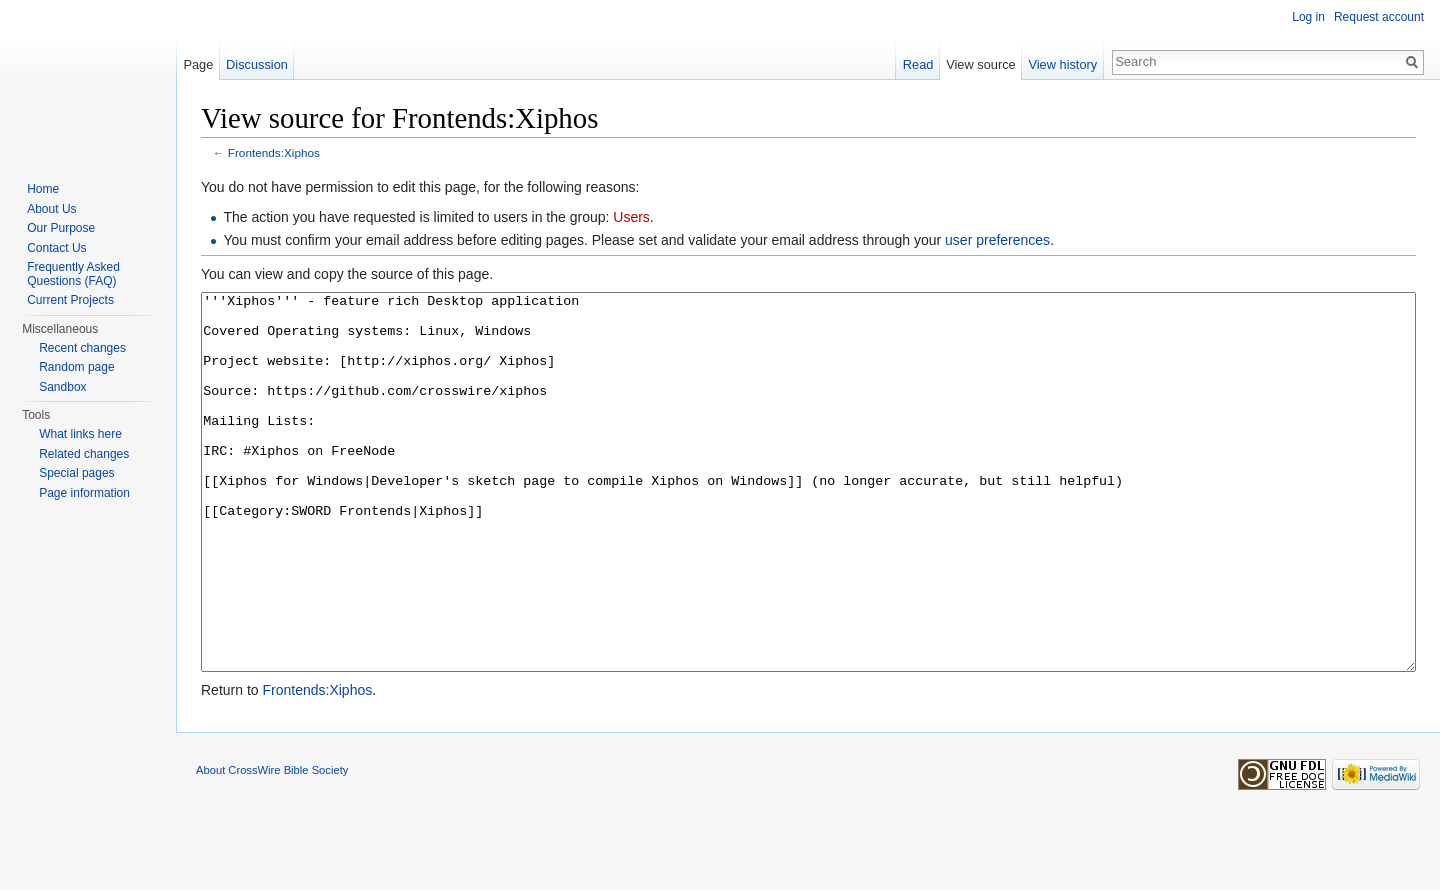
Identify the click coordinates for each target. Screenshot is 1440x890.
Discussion (257, 64)
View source (980, 64)
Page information (84, 493)
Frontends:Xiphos (274, 152)
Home (43, 189)
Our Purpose (61, 228)
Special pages (76, 473)
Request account (1379, 17)
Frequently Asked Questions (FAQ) (73, 274)
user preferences (997, 240)
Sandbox (62, 387)
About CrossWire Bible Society (272, 845)
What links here (80, 434)
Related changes (84, 454)
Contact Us (56, 248)
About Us (51, 209)
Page (198, 64)
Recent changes (82, 348)
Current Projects (70, 300)
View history (1062, 64)
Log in (1308, 17)
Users (631, 217)
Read (918, 64)
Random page (76, 367)
